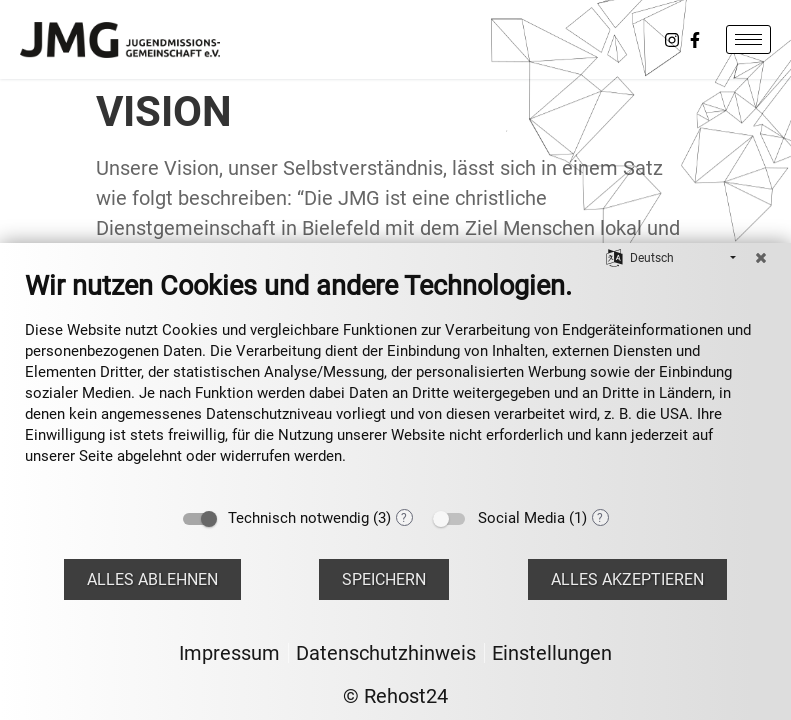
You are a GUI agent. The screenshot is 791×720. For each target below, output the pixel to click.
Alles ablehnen (152, 579)
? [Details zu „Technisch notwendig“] (404, 518)
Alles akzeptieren (627, 579)
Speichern (384, 579)
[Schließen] (761, 258)
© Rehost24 (395, 696)
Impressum (229, 653)
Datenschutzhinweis (386, 653)
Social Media (521, 518)
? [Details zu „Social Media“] (600, 518)
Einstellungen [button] (552, 653)
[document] (395, 383)
